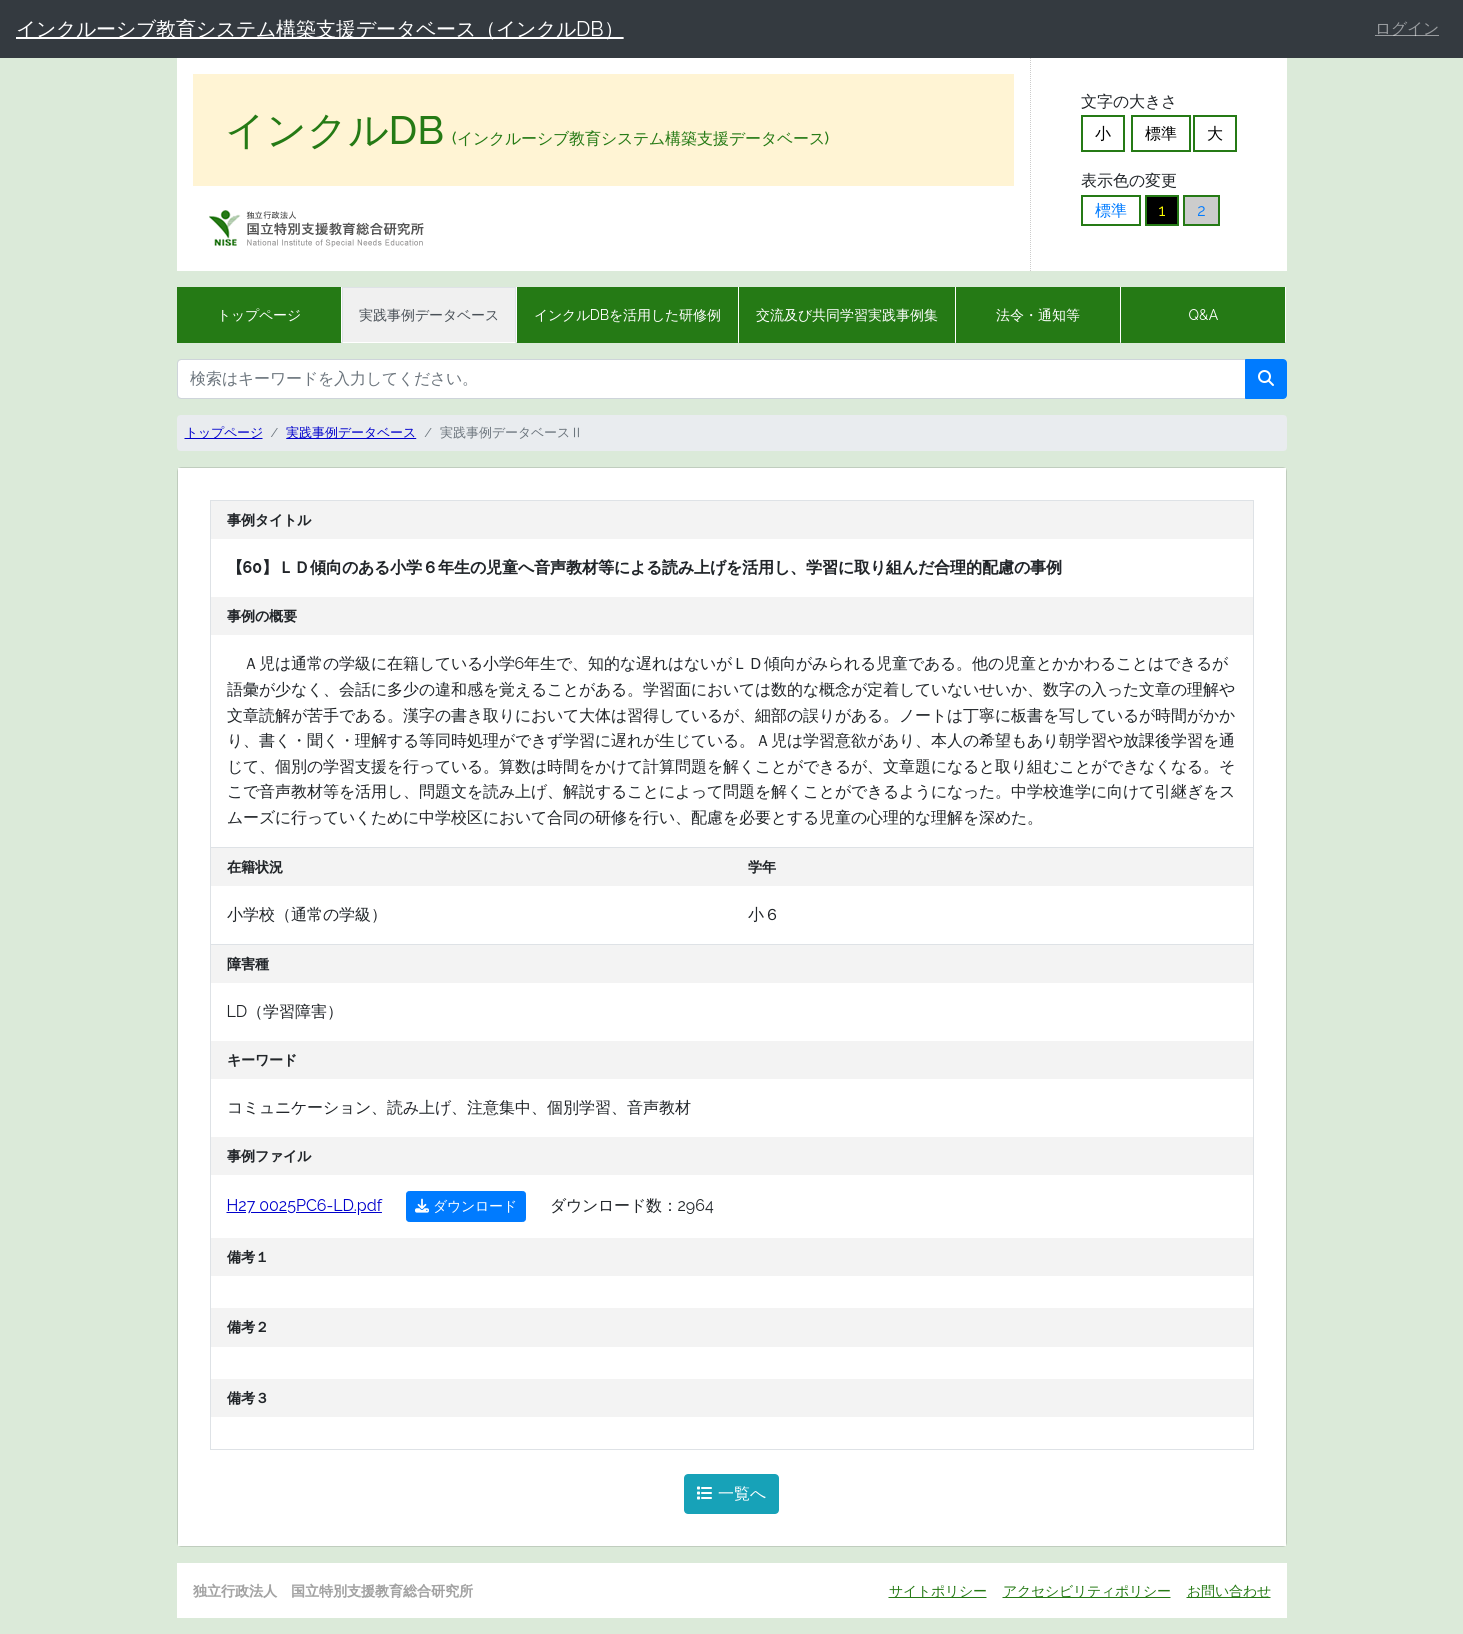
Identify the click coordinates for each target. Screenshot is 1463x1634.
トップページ (259, 315)
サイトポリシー (938, 1590)
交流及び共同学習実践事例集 (847, 315)
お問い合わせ (1229, 1590)
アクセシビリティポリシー (1087, 1590)
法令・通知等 (1038, 315)
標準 (1161, 133)
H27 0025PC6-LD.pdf (304, 1205)
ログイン (1407, 28)
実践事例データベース (429, 315)
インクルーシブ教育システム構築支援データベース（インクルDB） (320, 29)
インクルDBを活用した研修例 (627, 315)
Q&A (1204, 315)
